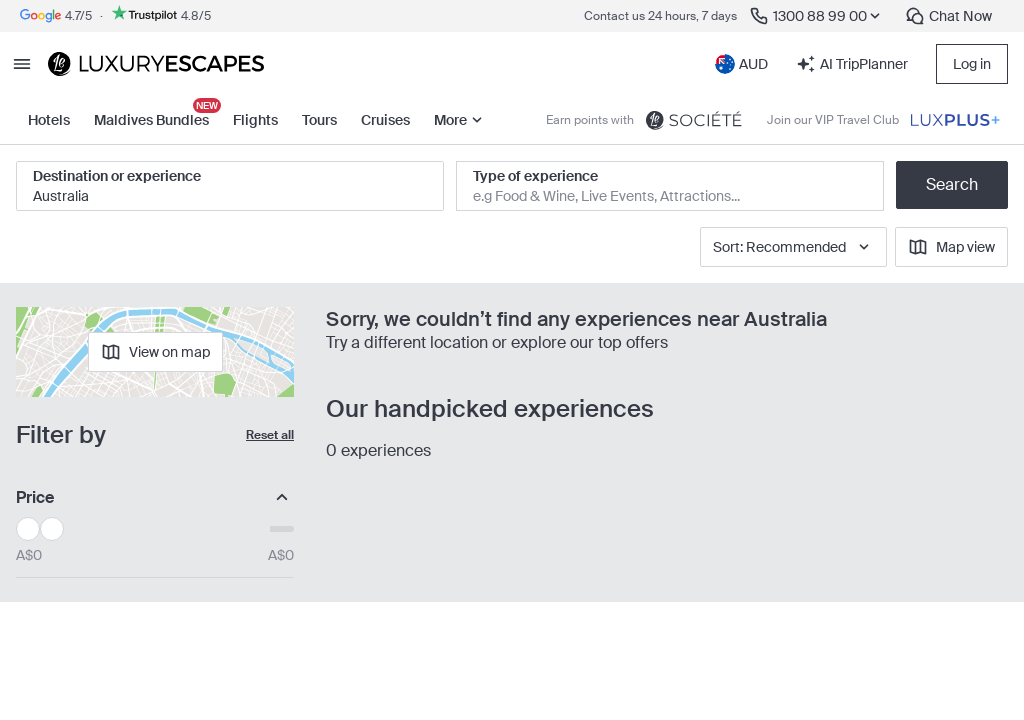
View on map (155, 352)
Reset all (270, 435)
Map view (951, 247)
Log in (972, 64)
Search (952, 184)
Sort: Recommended (793, 247)
